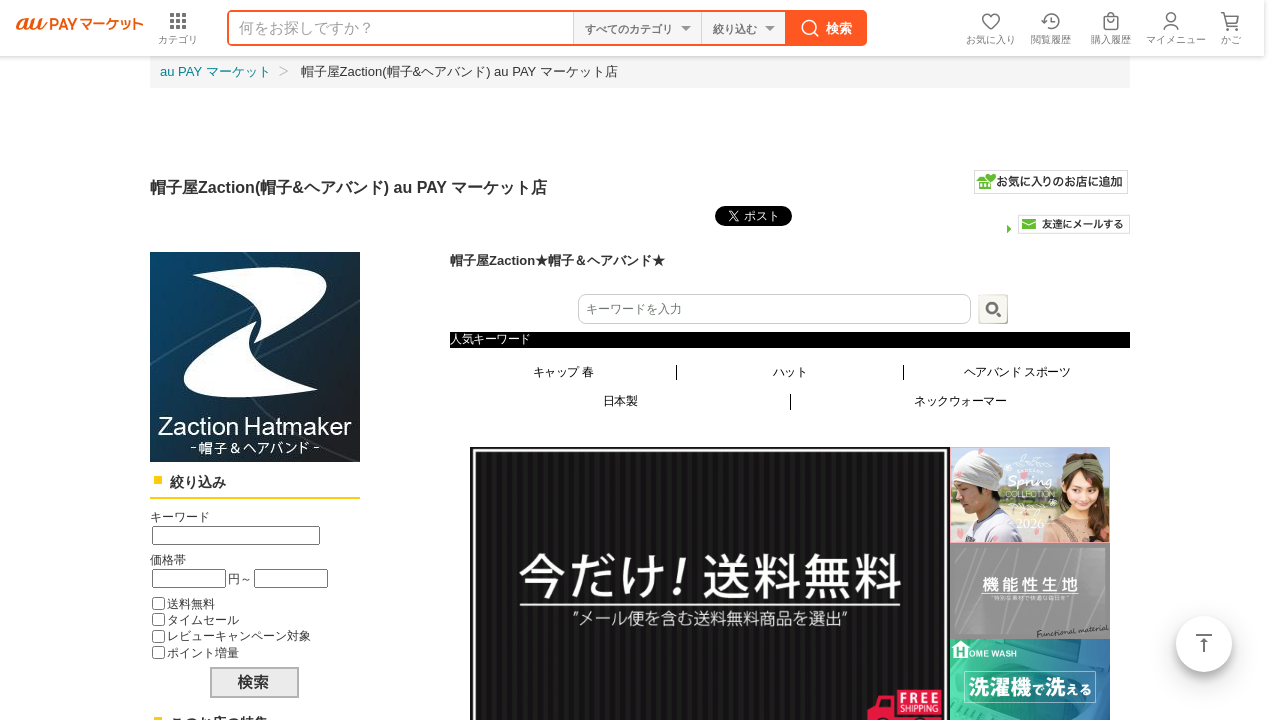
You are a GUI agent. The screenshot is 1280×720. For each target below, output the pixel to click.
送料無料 (191, 603)
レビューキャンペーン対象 (239, 635)
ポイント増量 (203, 652)
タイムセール (203, 619)
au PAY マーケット (215, 71)
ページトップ (1204, 644)
